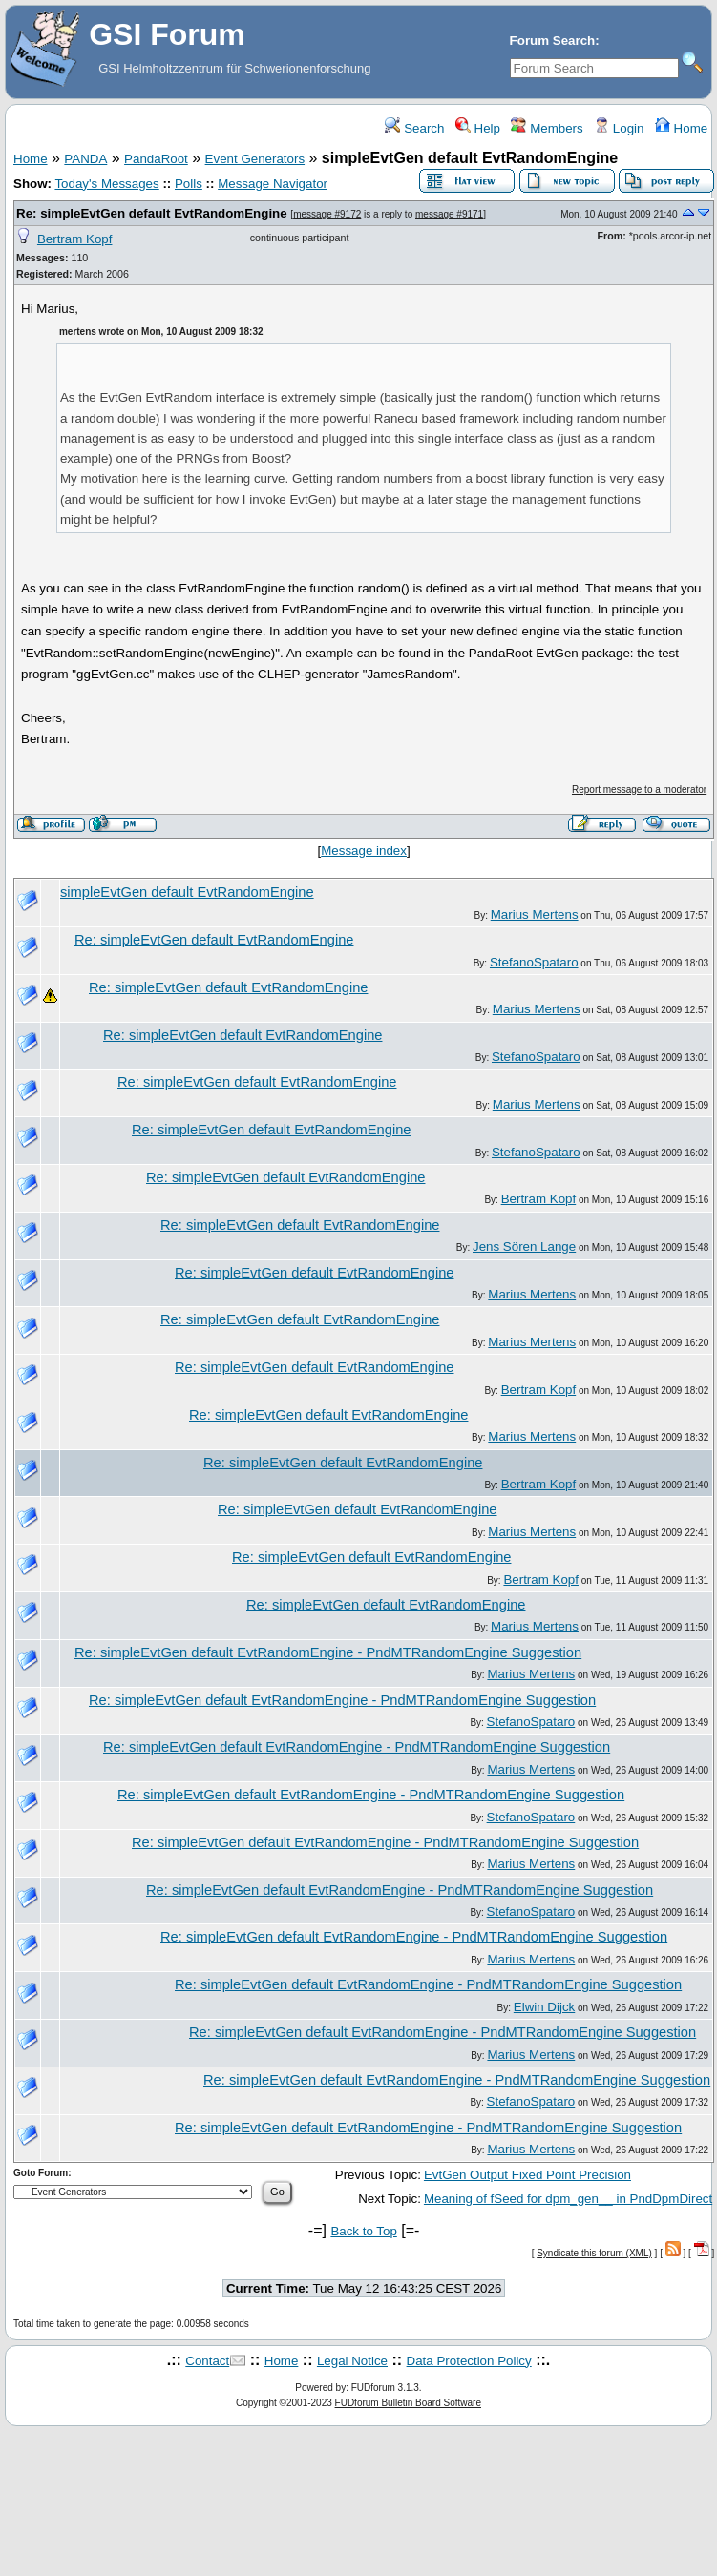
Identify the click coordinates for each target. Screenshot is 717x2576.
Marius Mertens (535, 914)
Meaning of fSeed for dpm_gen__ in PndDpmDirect (568, 2199)
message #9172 (327, 214)
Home (681, 128)
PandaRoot (156, 159)
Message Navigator (272, 184)
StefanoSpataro (534, 962)
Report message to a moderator (639, 789)
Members (546, 128)
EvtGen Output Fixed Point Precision (527, 2175)
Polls (188, 184)
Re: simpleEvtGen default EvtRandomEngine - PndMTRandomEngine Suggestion (327, 1652)
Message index (364, 850)
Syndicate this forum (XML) (594, 2253)
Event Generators (255, 159)
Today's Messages (106, 184)
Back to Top (363, 2231)
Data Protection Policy (469, 2361)
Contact (207, 2361)
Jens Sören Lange (524, 1246)
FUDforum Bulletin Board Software (408, 2403)
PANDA (85, 159)
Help (477, 128)
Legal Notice (352, 2361)
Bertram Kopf (75, 239)
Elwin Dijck (544, 2007)
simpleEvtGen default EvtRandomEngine (187, 892)
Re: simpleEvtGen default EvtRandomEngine (151, 213)
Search (414, 128)
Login (618, 128)
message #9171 (449, 214)
